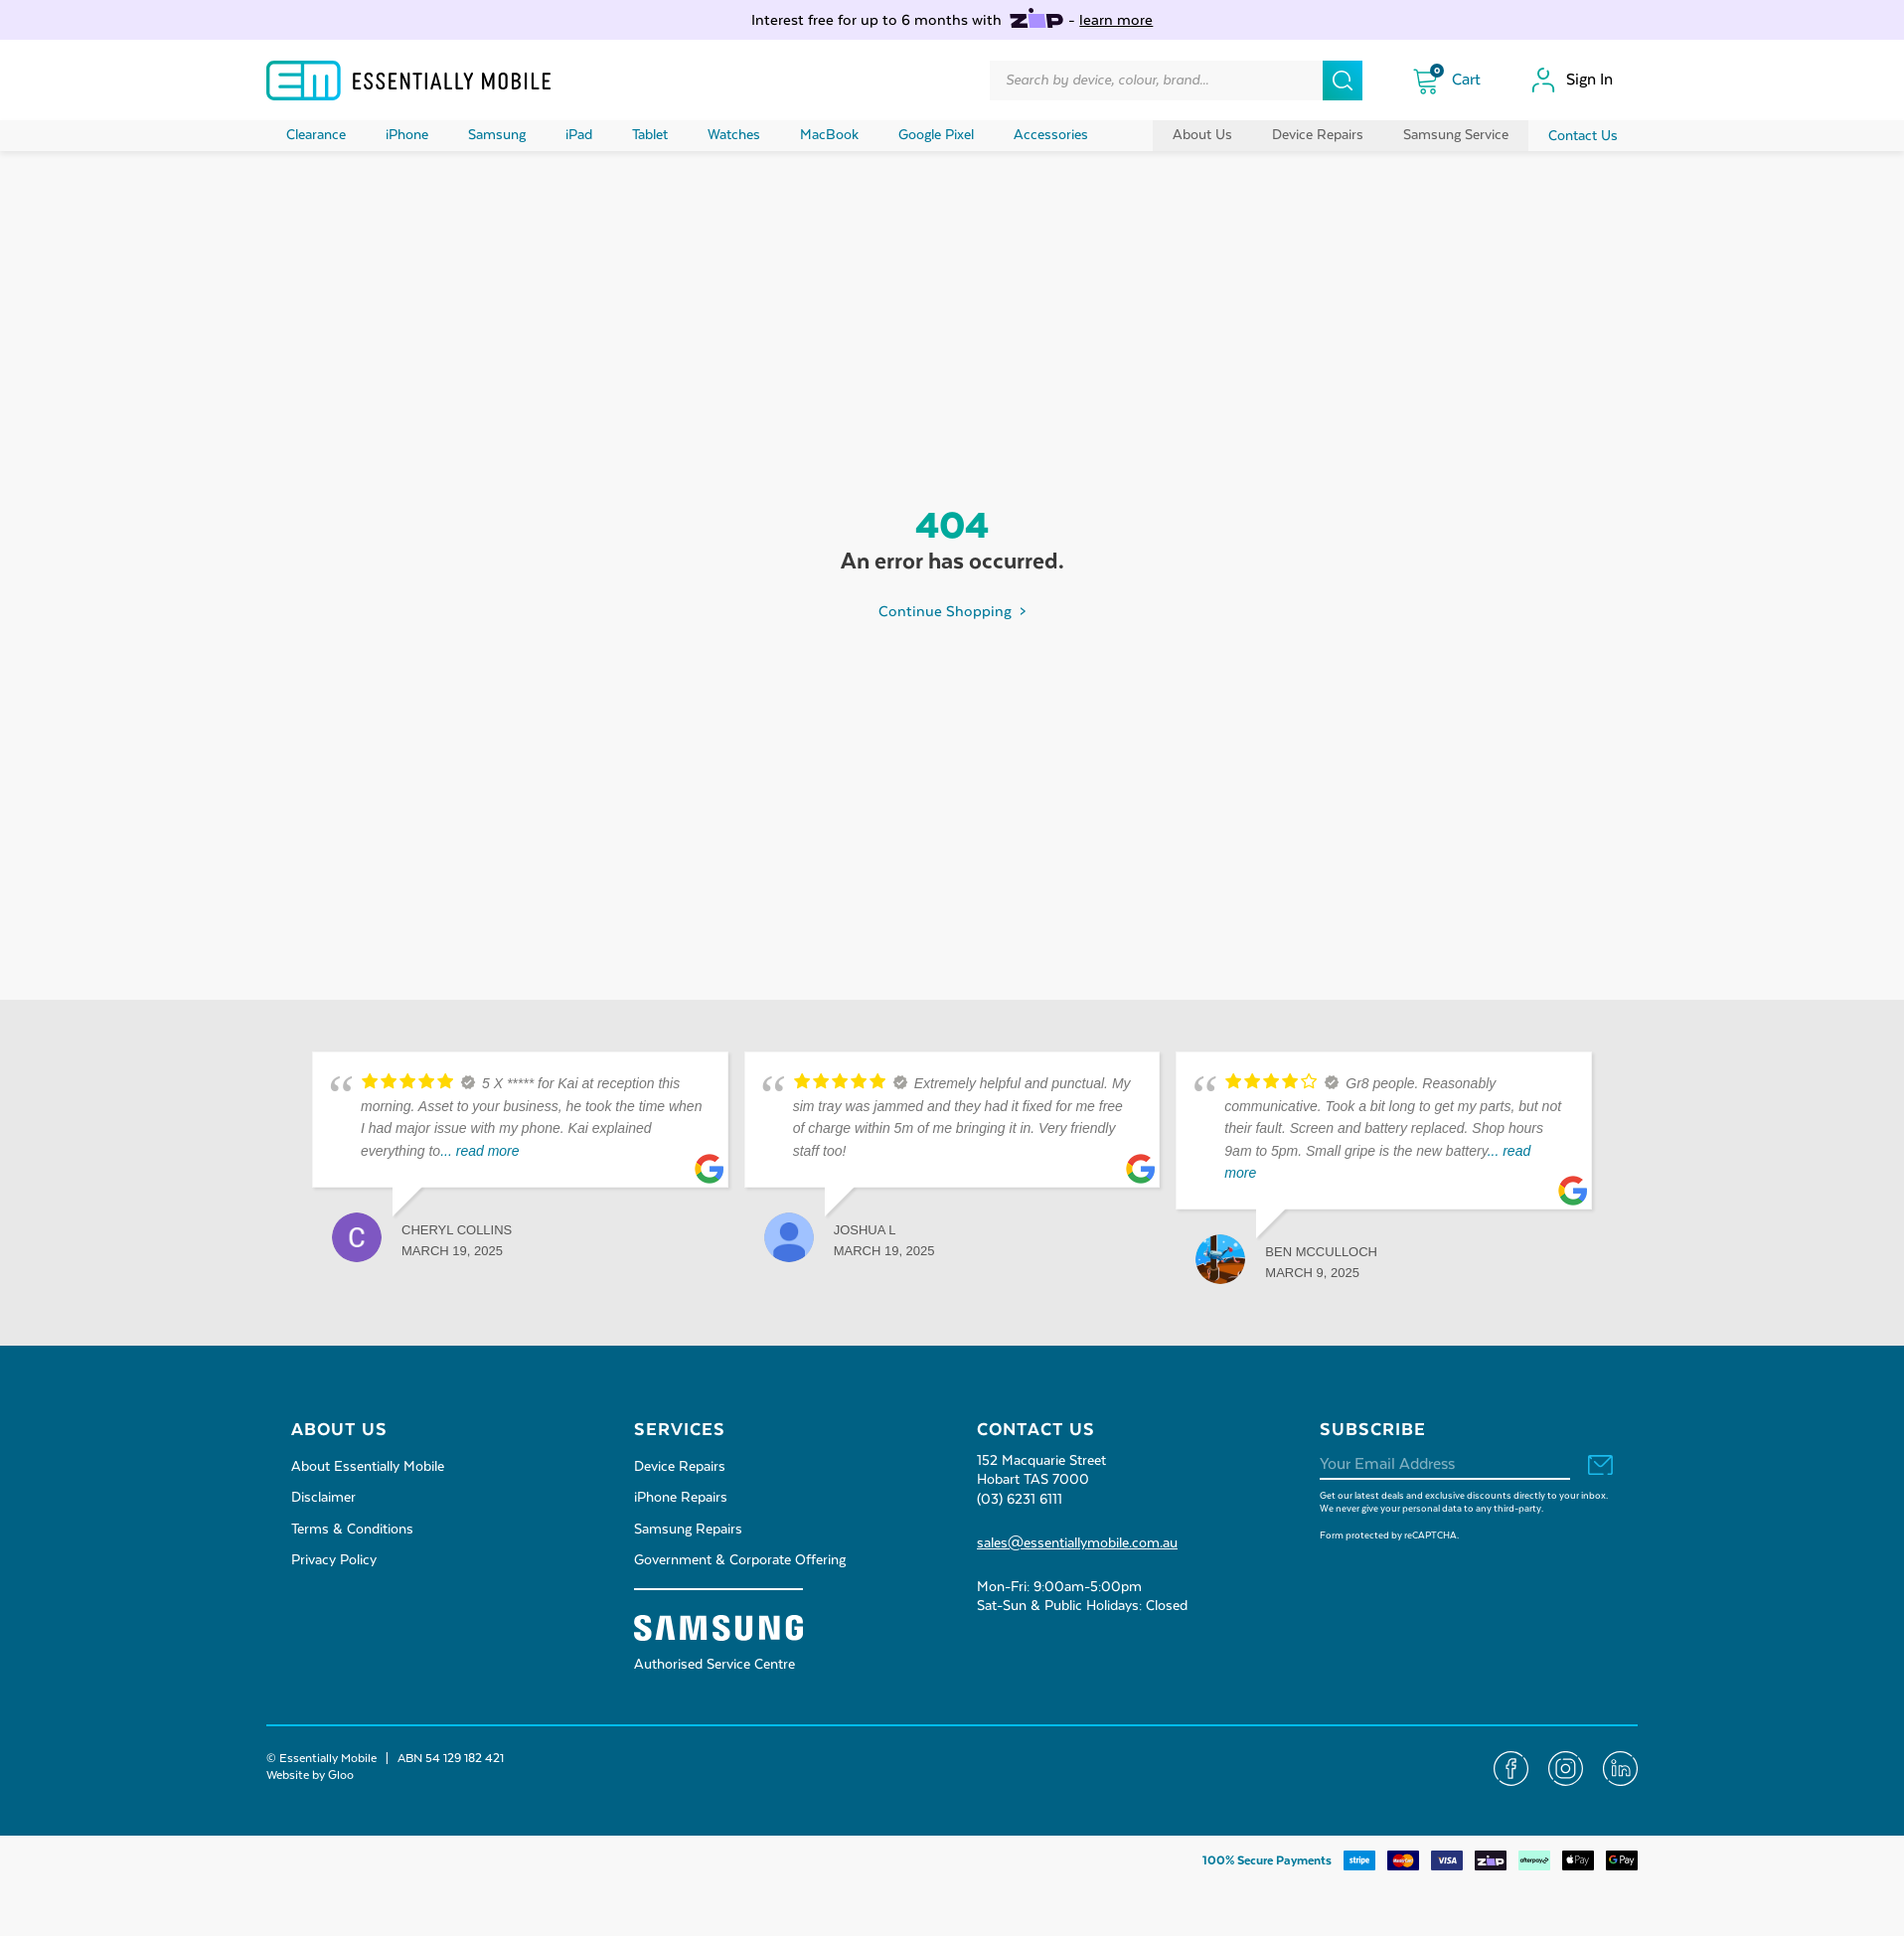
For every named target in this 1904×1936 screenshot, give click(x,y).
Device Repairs (1317, 135)
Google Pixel (936, 135)
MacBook (829, 135)
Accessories (1051, 135)
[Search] (1342, 80)
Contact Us (1583, 136)
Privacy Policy (334, 1560)
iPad (578, 135)
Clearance (316, 135)
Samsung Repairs (688, 1529)
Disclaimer (323, 1498)
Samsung (497, 135)
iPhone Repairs (680, 1498)
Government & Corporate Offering (740, 1560)
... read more (479, 1151)
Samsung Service (1455, 135)
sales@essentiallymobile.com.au (1077, 1543)
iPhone (407, 135)
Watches (734, 135)
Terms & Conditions (352, 1529)
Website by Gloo (310, 1775)
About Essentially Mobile (367, 1467)
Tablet (650, 135)
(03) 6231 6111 (1019, 1500)
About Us (1202, 135)
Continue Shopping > (952, 611)
